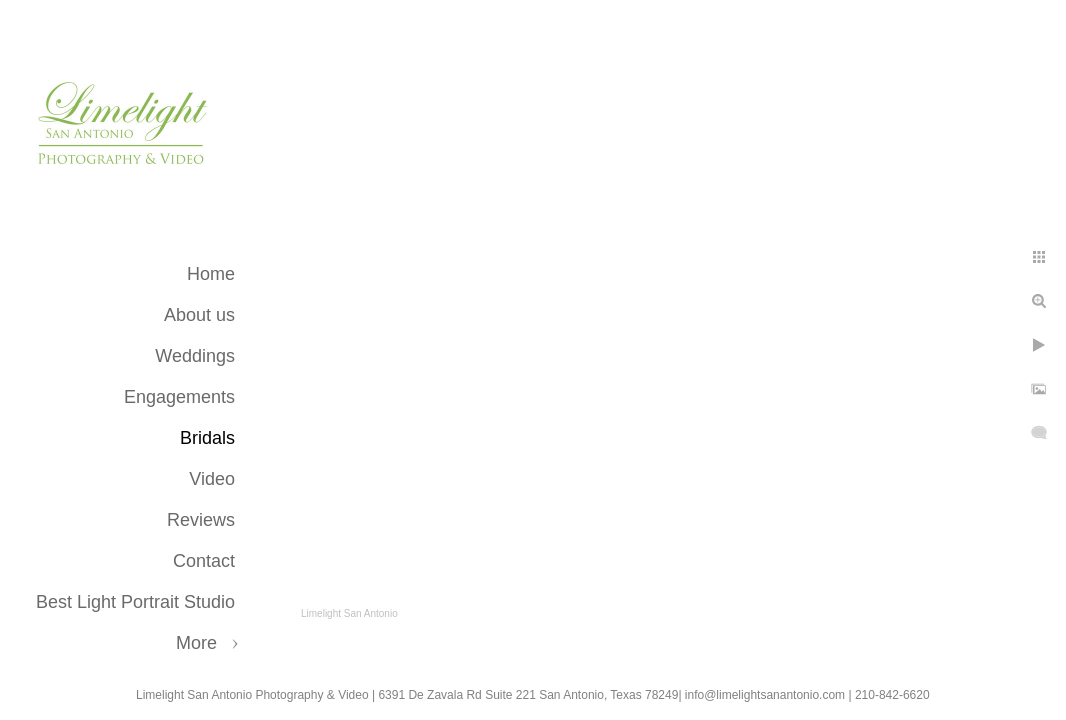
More (196, 643)
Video (212, 479)
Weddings (195, 356)
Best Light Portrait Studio (135, 602)
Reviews (201, 520)
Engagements (179, 397)
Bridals (207, 438)
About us (199, 315)
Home (211, 274)
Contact (204, 561)
